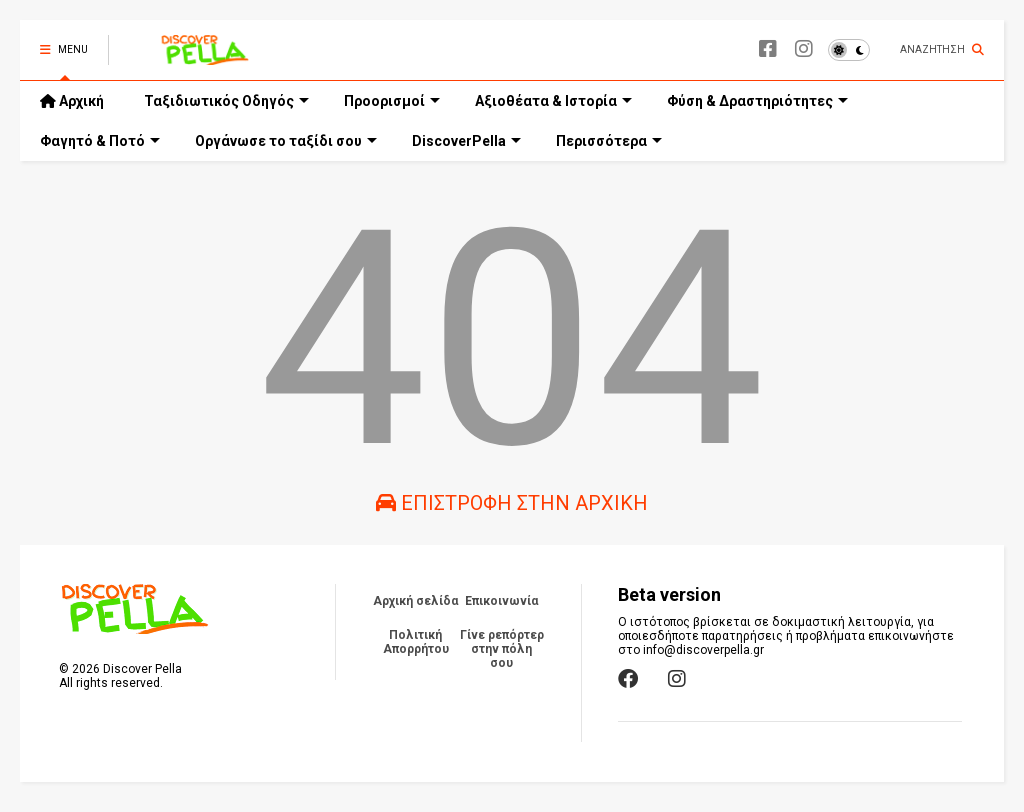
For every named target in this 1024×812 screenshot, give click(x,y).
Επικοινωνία (501, 601)
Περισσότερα (609, 141)
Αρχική (72, 101)
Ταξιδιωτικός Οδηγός (226, 101)
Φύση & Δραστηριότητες (757, 101)
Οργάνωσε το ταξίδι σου (286, 141)
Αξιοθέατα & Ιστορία (553, 101)
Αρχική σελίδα (415, 601)
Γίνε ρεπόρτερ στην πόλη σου (502, 649)
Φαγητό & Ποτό (100, 141)
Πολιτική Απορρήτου (416, 642)
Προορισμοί (392, 101)
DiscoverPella (466, 141)
